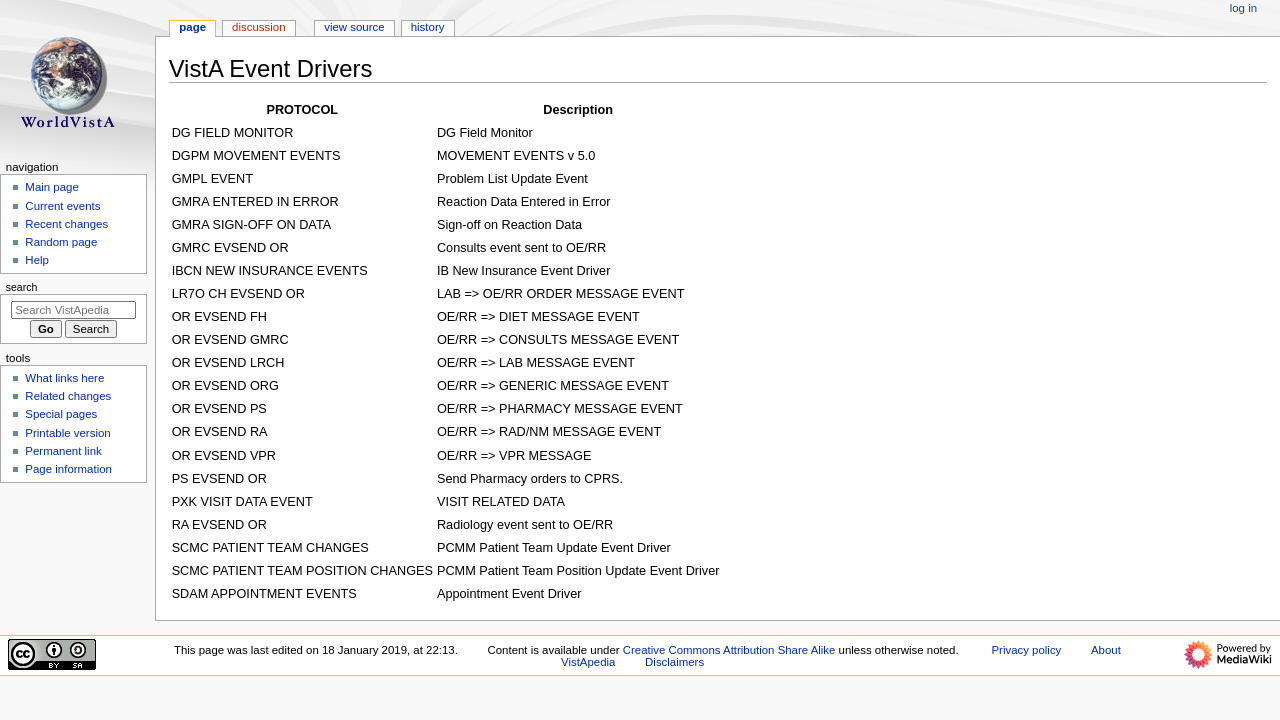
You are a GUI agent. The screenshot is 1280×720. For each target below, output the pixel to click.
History (428, 27)
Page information (68, 469)
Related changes (68, 396)
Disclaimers (674, 662)
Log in (1243, 8)
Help (37, 260)
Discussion (258, 27)
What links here (64, 378)
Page (192, 27)
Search (22, 287)
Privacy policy (1026, 650)
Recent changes (66, 224)
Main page (52, 187)
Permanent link (63, 451)
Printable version (67, 433)
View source (354, 27)
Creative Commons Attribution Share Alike (729, 650)
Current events (62, 206)
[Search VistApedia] (73, 310)
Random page (61, 242)
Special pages (61, 414)
